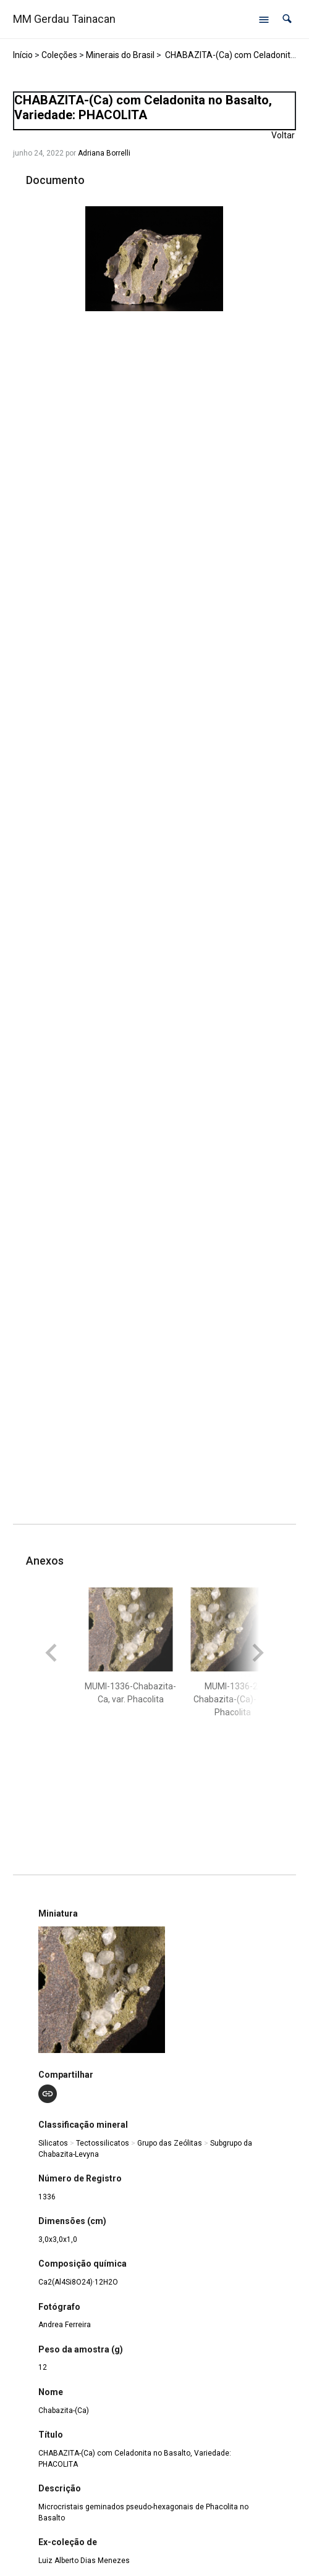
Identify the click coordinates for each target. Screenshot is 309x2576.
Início (23, 55)
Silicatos (53, 2143)
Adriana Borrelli (104, 153)
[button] (287, 19)
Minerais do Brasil (120, 55)
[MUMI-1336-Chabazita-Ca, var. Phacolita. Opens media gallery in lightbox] (154, 258)
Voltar (283, 135)
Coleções (59, 55)
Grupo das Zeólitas (169, 2143)
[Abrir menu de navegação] (264, 19)
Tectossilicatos (102, 2143)
